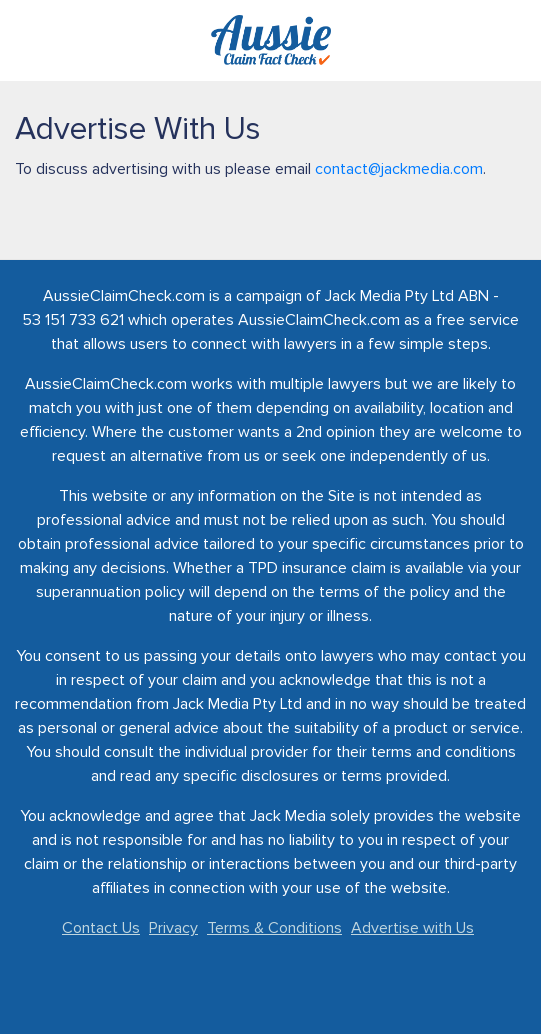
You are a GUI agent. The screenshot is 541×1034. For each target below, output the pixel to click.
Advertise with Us (412, 928)
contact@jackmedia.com (399, 169)
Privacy (173, 928)
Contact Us (101, 928)
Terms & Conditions (274, 928)
